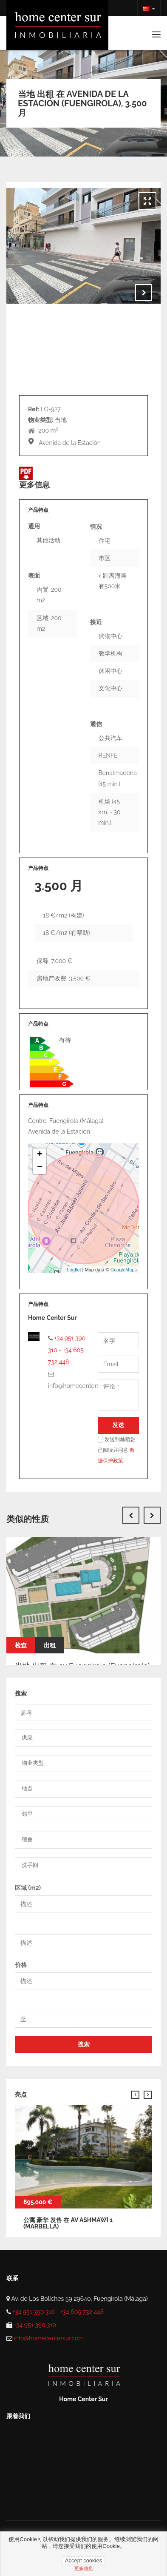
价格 (21, 1964)
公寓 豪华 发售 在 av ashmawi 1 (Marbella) (68, 2223)
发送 (118, 1425)
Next (143, 292)
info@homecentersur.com (49, 2338)
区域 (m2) (28, 1887)
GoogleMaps (123, 1269)
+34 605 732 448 (82, 2311)
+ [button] (39, 1154)
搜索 (84, 2044)
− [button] (39, 1167)
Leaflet (74, 1269)
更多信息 (83, 2568)
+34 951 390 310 (34, 2311)
